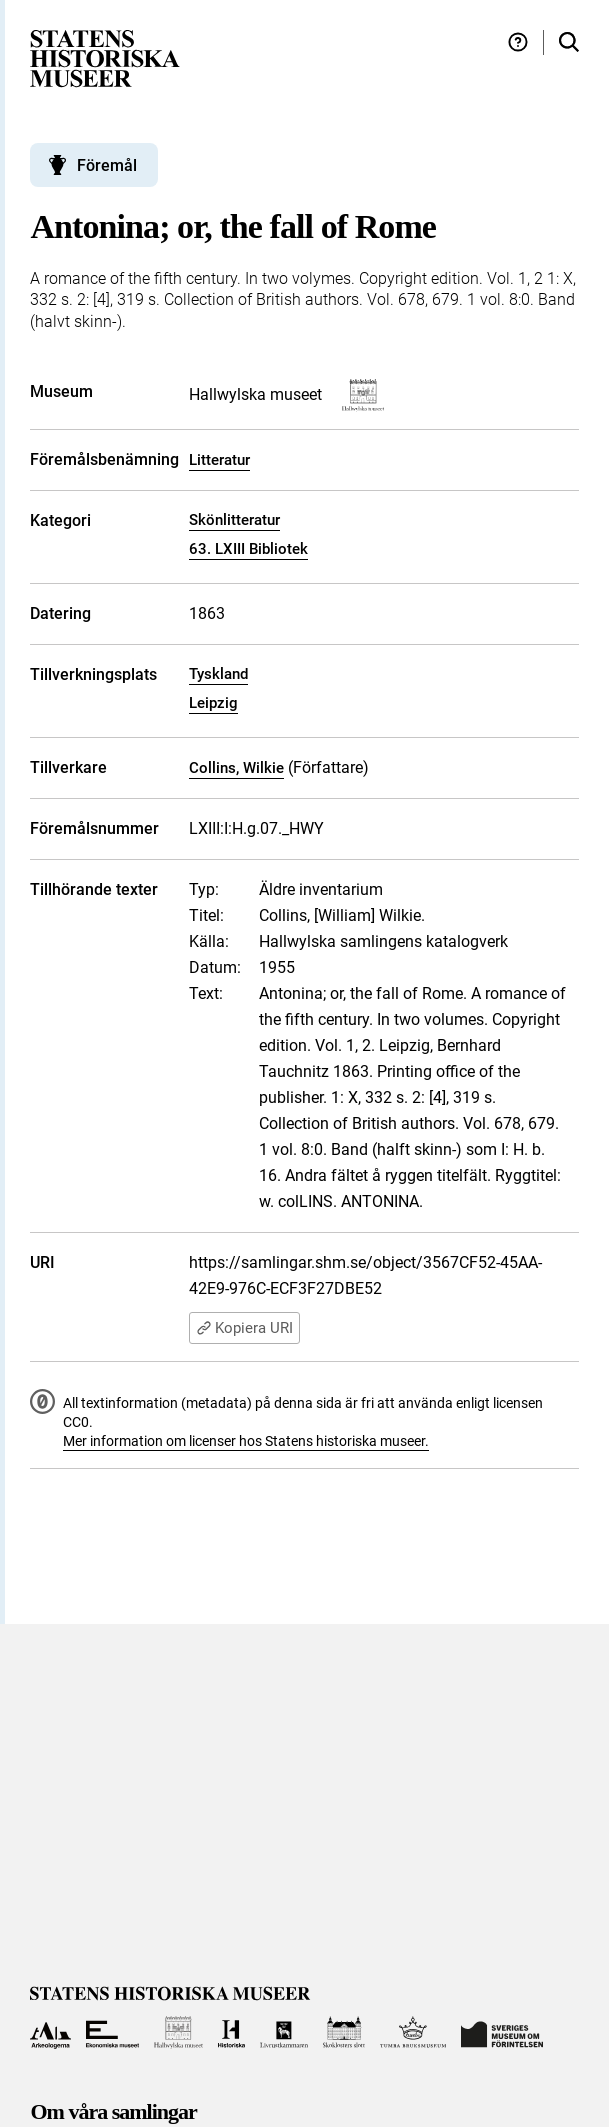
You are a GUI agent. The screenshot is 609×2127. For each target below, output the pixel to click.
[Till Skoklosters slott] (344, 2032)
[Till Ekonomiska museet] (112, 2032)
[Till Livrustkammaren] (284, 2032)
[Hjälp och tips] (518, 42)
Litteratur (219, 460)
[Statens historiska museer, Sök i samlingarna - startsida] (105, 57)
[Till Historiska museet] (231, 2032)
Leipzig (213, 703)
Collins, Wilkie (236, 768)
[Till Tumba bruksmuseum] (413, 2032)
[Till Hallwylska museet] (178, 2032)
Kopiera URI (244, 1328)
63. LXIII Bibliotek (248, 549)
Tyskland (218, 674)
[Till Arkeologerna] (50, 2032)
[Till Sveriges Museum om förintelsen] (502, 2032)
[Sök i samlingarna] (569, 42)
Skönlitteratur (234, 520)
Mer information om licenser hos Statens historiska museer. (246, 1441)
